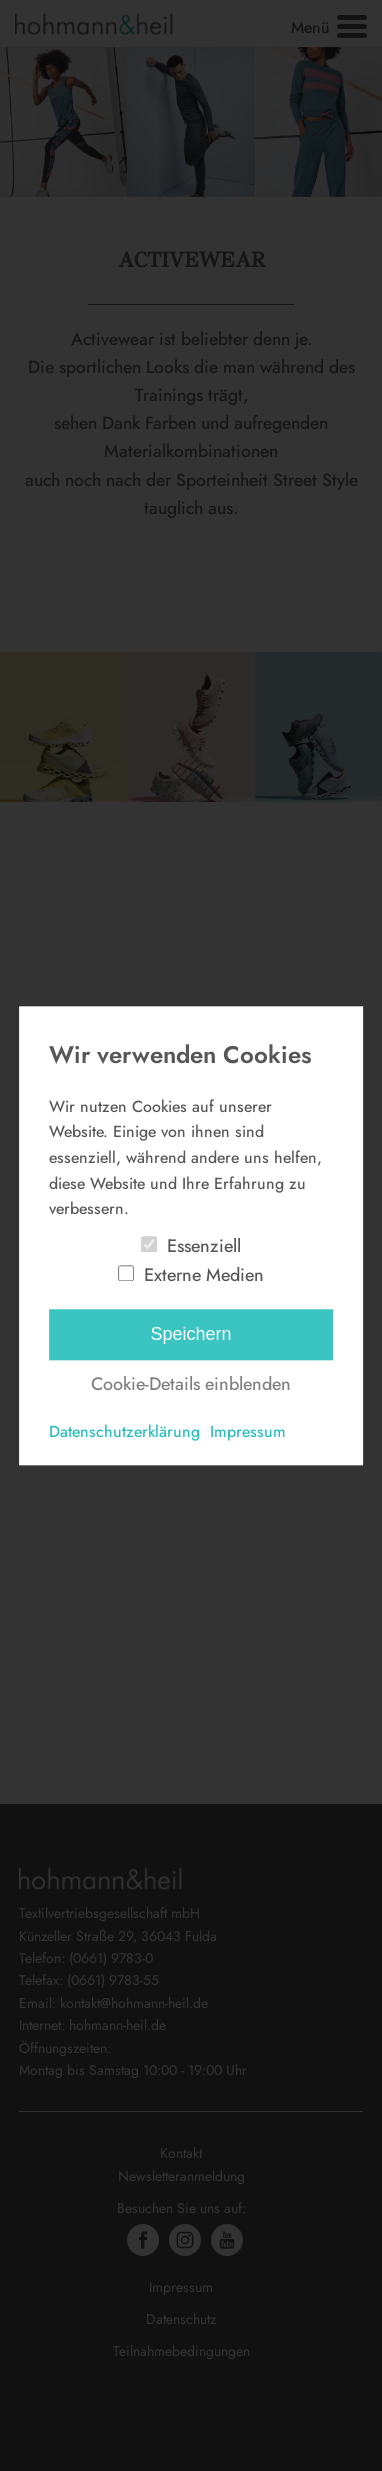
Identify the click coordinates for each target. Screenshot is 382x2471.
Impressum (248, 1432)
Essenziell (204, 1246)
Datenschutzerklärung (124, 1432)
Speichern (190, 1335)
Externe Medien (204, 1275)
